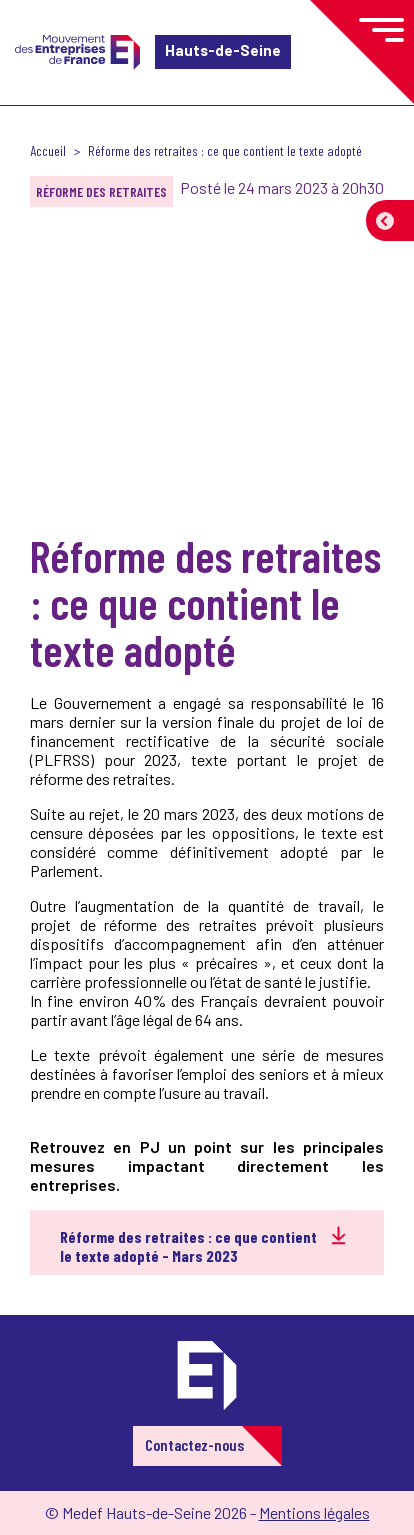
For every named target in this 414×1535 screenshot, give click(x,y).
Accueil (48, 150)
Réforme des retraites (101, 191)
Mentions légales (314, 1512)
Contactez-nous (194, 1444)
